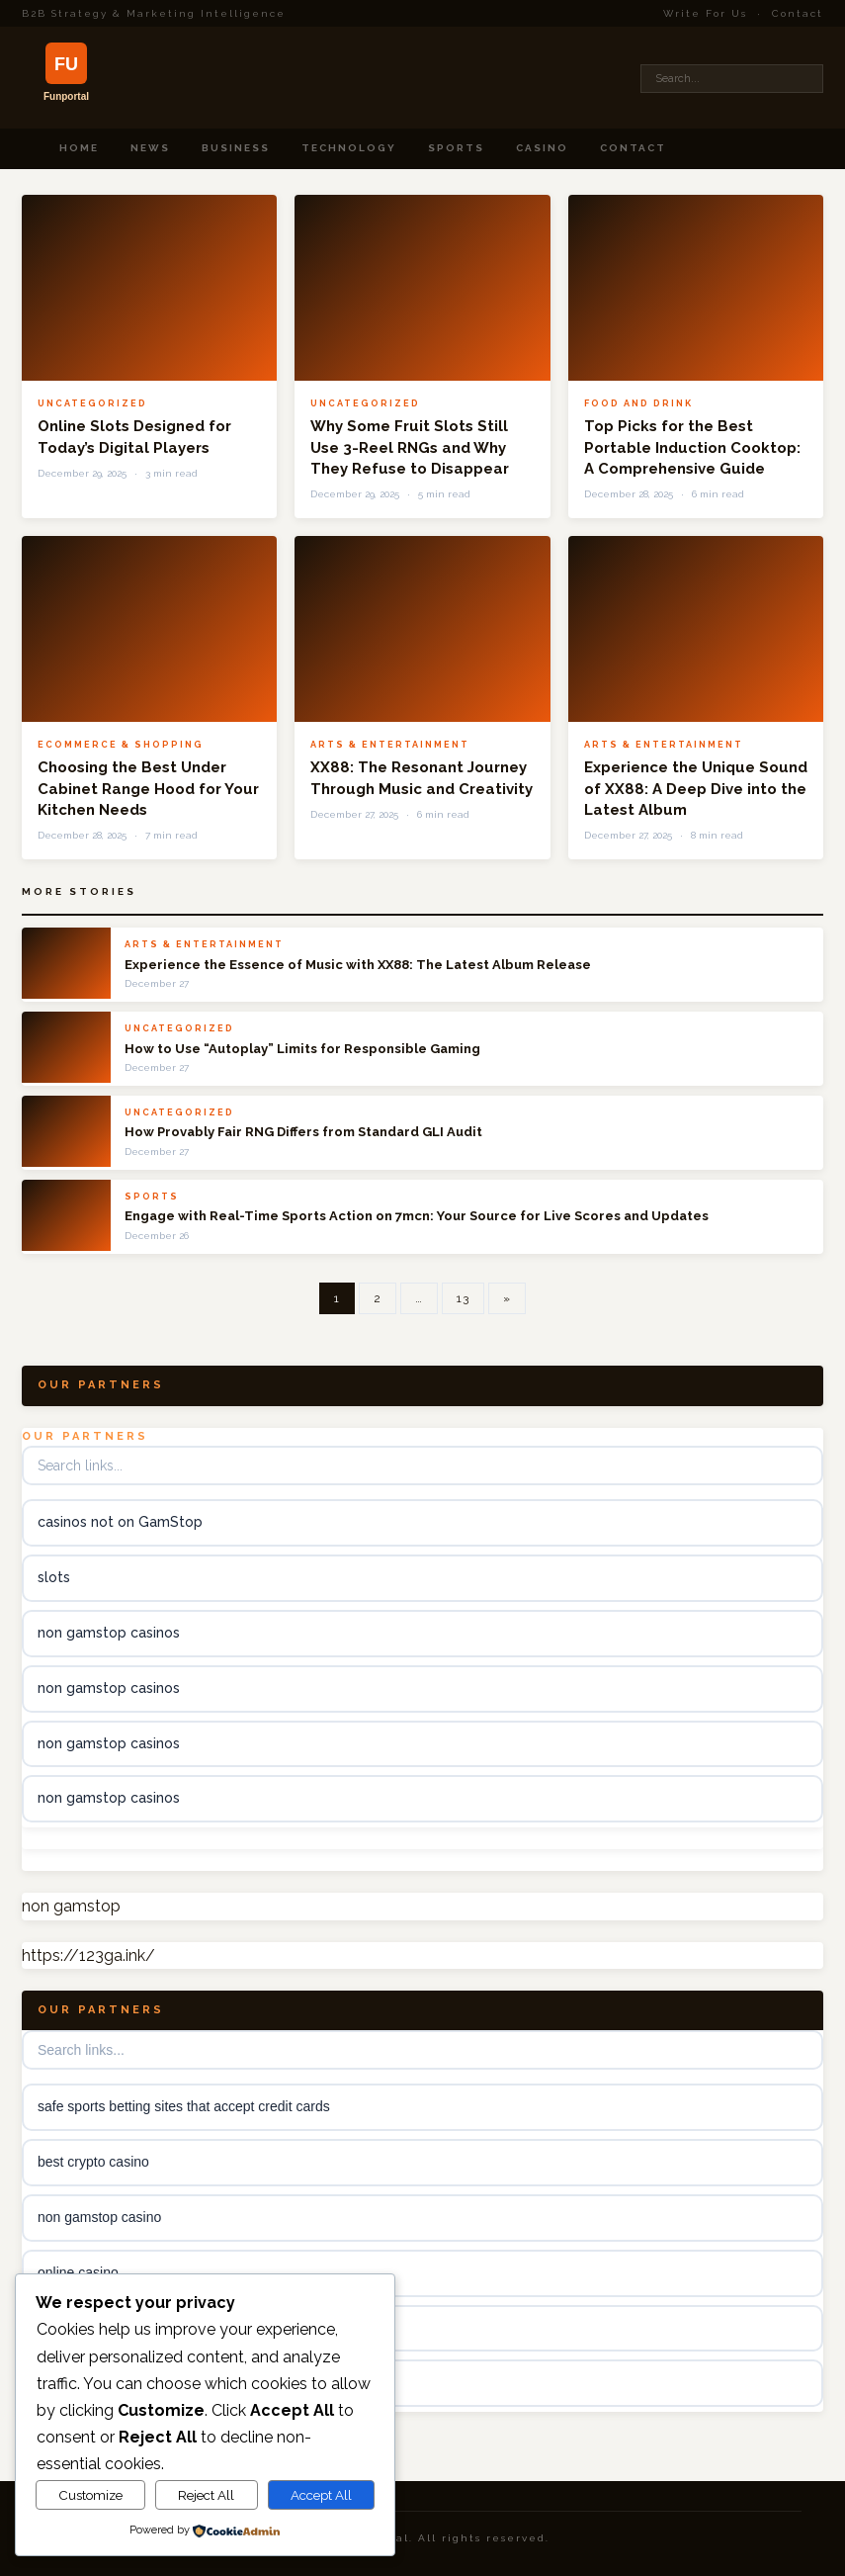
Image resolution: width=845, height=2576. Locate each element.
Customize (90, 2495)
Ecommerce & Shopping (121, 745)
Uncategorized (92, 403)
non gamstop (71, 1906)
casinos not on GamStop (120, 1522)
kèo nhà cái (73, 2328)
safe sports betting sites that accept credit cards (184, 2106)
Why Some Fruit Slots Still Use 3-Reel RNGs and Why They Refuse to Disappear (409, 447)
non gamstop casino (99, 2217)
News (150, 147)
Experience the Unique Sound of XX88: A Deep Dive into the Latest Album (695, 788)
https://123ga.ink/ (88, 1955)
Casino (542, 147)
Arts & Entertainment (389, 745)
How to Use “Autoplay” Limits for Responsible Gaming (302, 1048)
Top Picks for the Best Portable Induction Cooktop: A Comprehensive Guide (692, 447)
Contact (797, 13)
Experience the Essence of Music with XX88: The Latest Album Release (358, 964)
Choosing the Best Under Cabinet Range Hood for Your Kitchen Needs (148, 788)
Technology (348, 147)
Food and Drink (638, 403)
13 (463, 1298)
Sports (456, 147)
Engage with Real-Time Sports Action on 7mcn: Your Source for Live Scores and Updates (417, 1215)
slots (54, 1577)
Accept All (321, 2495)
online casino (78, 2272)
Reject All (206, 2495)
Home (79, 147)
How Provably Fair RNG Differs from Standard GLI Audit (303, 1131)
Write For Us (705, 13)
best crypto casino (93, 2162)
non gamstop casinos (109, 1633)
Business (236, 147)
